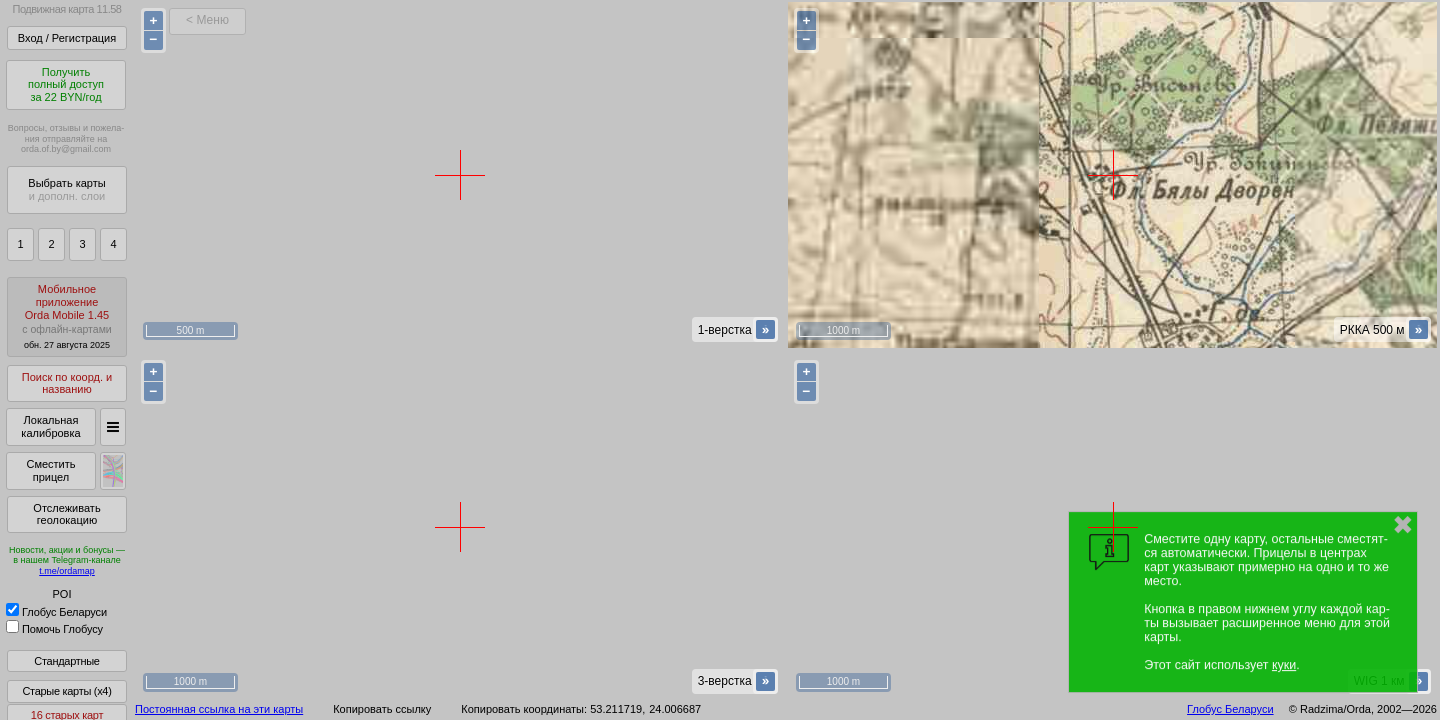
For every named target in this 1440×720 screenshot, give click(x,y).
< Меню (207, 20)
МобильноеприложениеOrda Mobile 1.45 (67, 316)
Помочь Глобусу (54, 629)
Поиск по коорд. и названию (67, 383)
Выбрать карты (66, 189)
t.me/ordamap (67, 571)
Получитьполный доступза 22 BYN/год (66, 84)
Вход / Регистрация (67, 38)
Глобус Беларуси (56, 612)
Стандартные (66, 661)
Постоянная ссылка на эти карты (219, 709)
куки (1284, 665)
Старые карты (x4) (66, 691)
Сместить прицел (50, 470)
